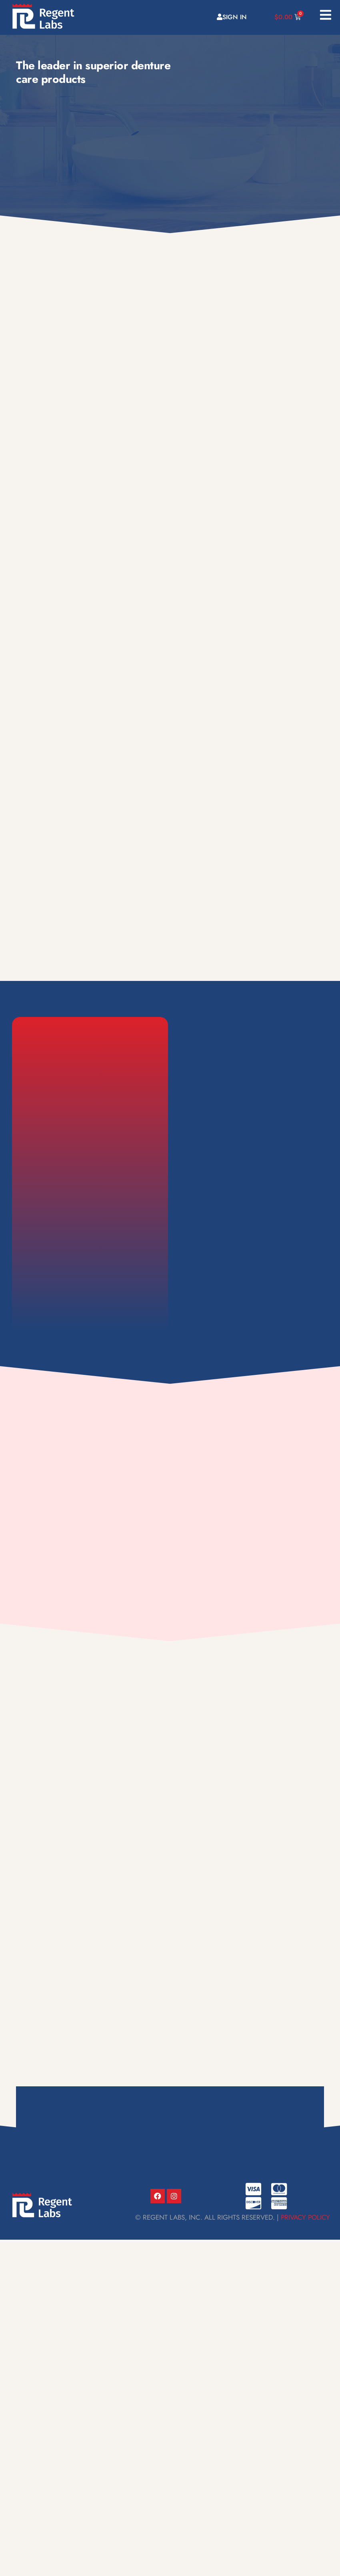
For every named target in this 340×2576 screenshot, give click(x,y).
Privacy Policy (306, 2217)
